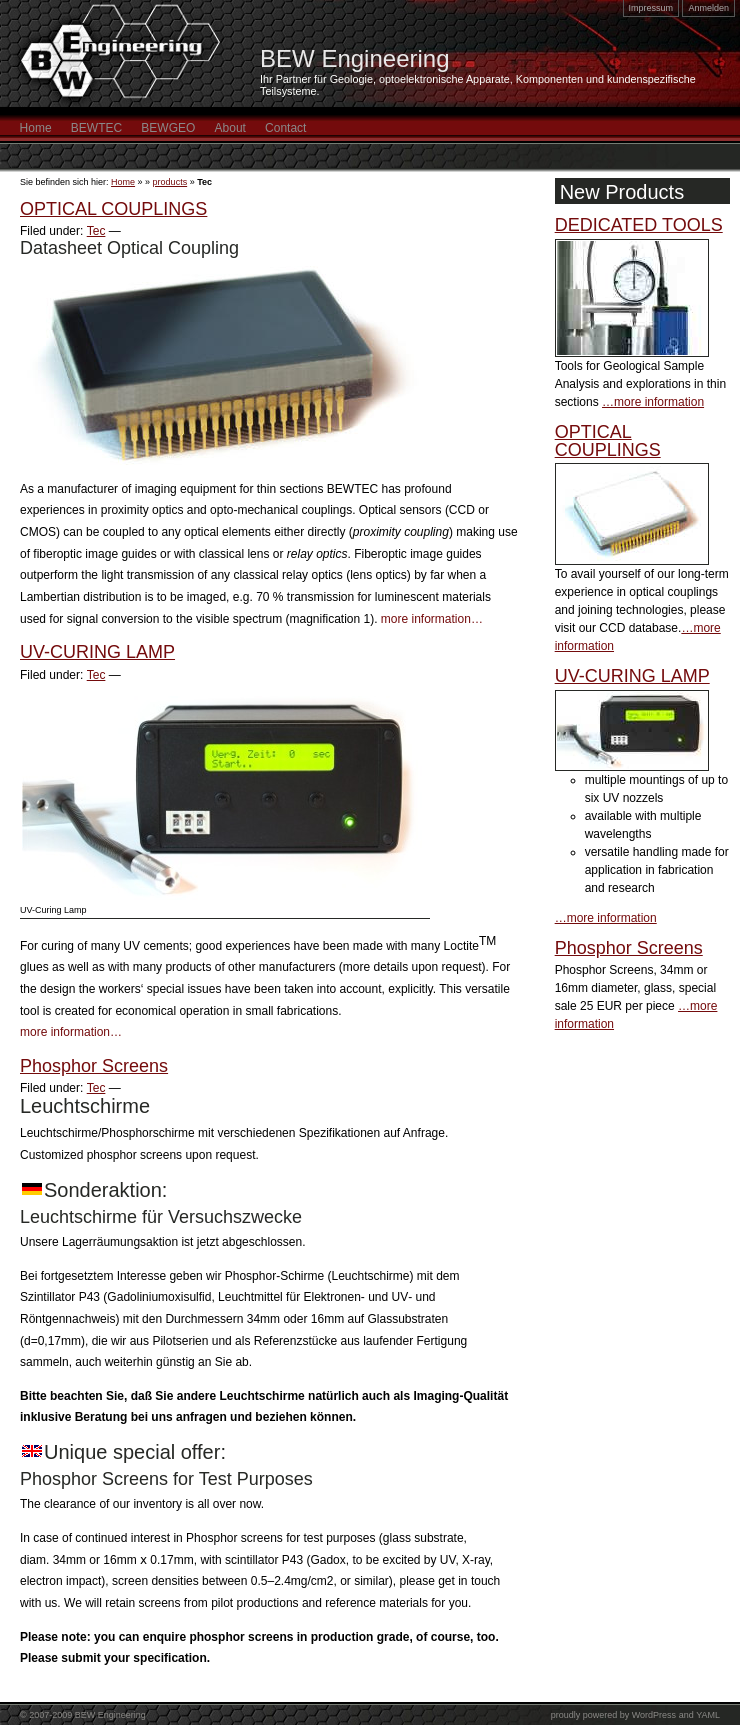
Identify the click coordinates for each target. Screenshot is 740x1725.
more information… (432, 619)
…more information (653, 402)
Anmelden (708, 8)
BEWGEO (168, 128)
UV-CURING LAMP (97, 652)
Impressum (651, 8)
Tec (96, 231)
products (170, 182)
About (230, 128)
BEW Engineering (354, 58)
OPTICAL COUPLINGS (113, 209)
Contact (285, 128)
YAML (708, 1715)
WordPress (654, 1715)
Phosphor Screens (94, 1066)
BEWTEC (96, 128)
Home (36, 128)
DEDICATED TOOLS (639, 225)
